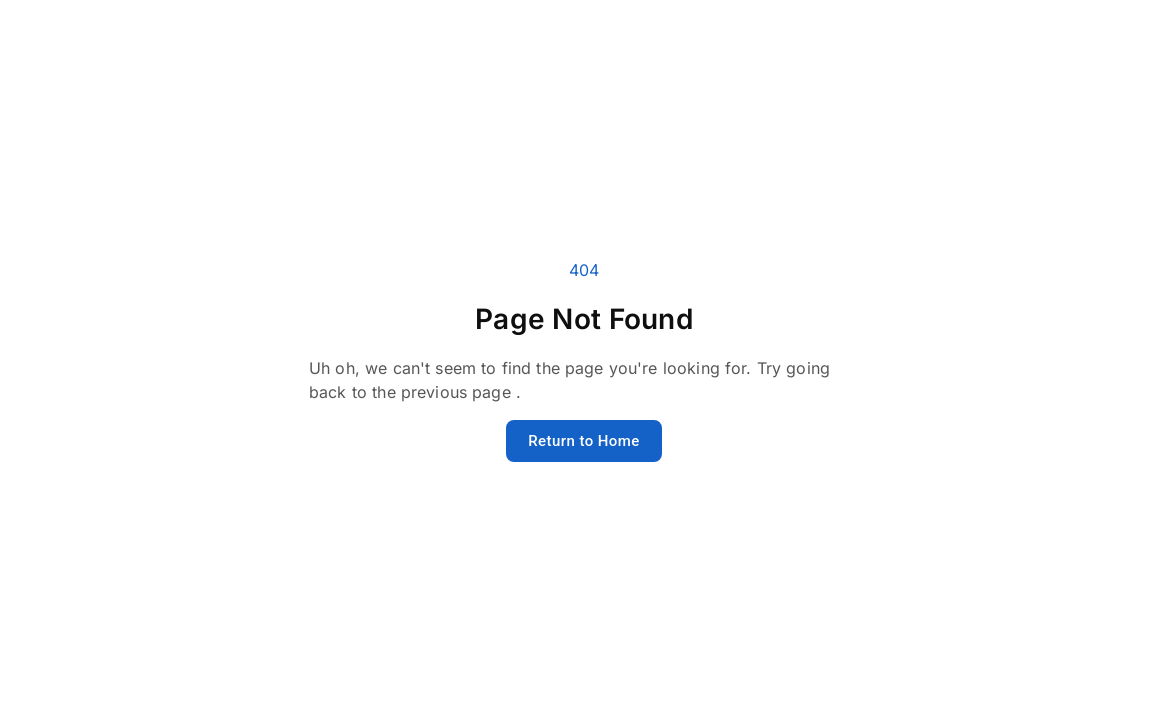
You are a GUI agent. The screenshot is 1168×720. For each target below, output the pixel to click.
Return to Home (584, 441)
